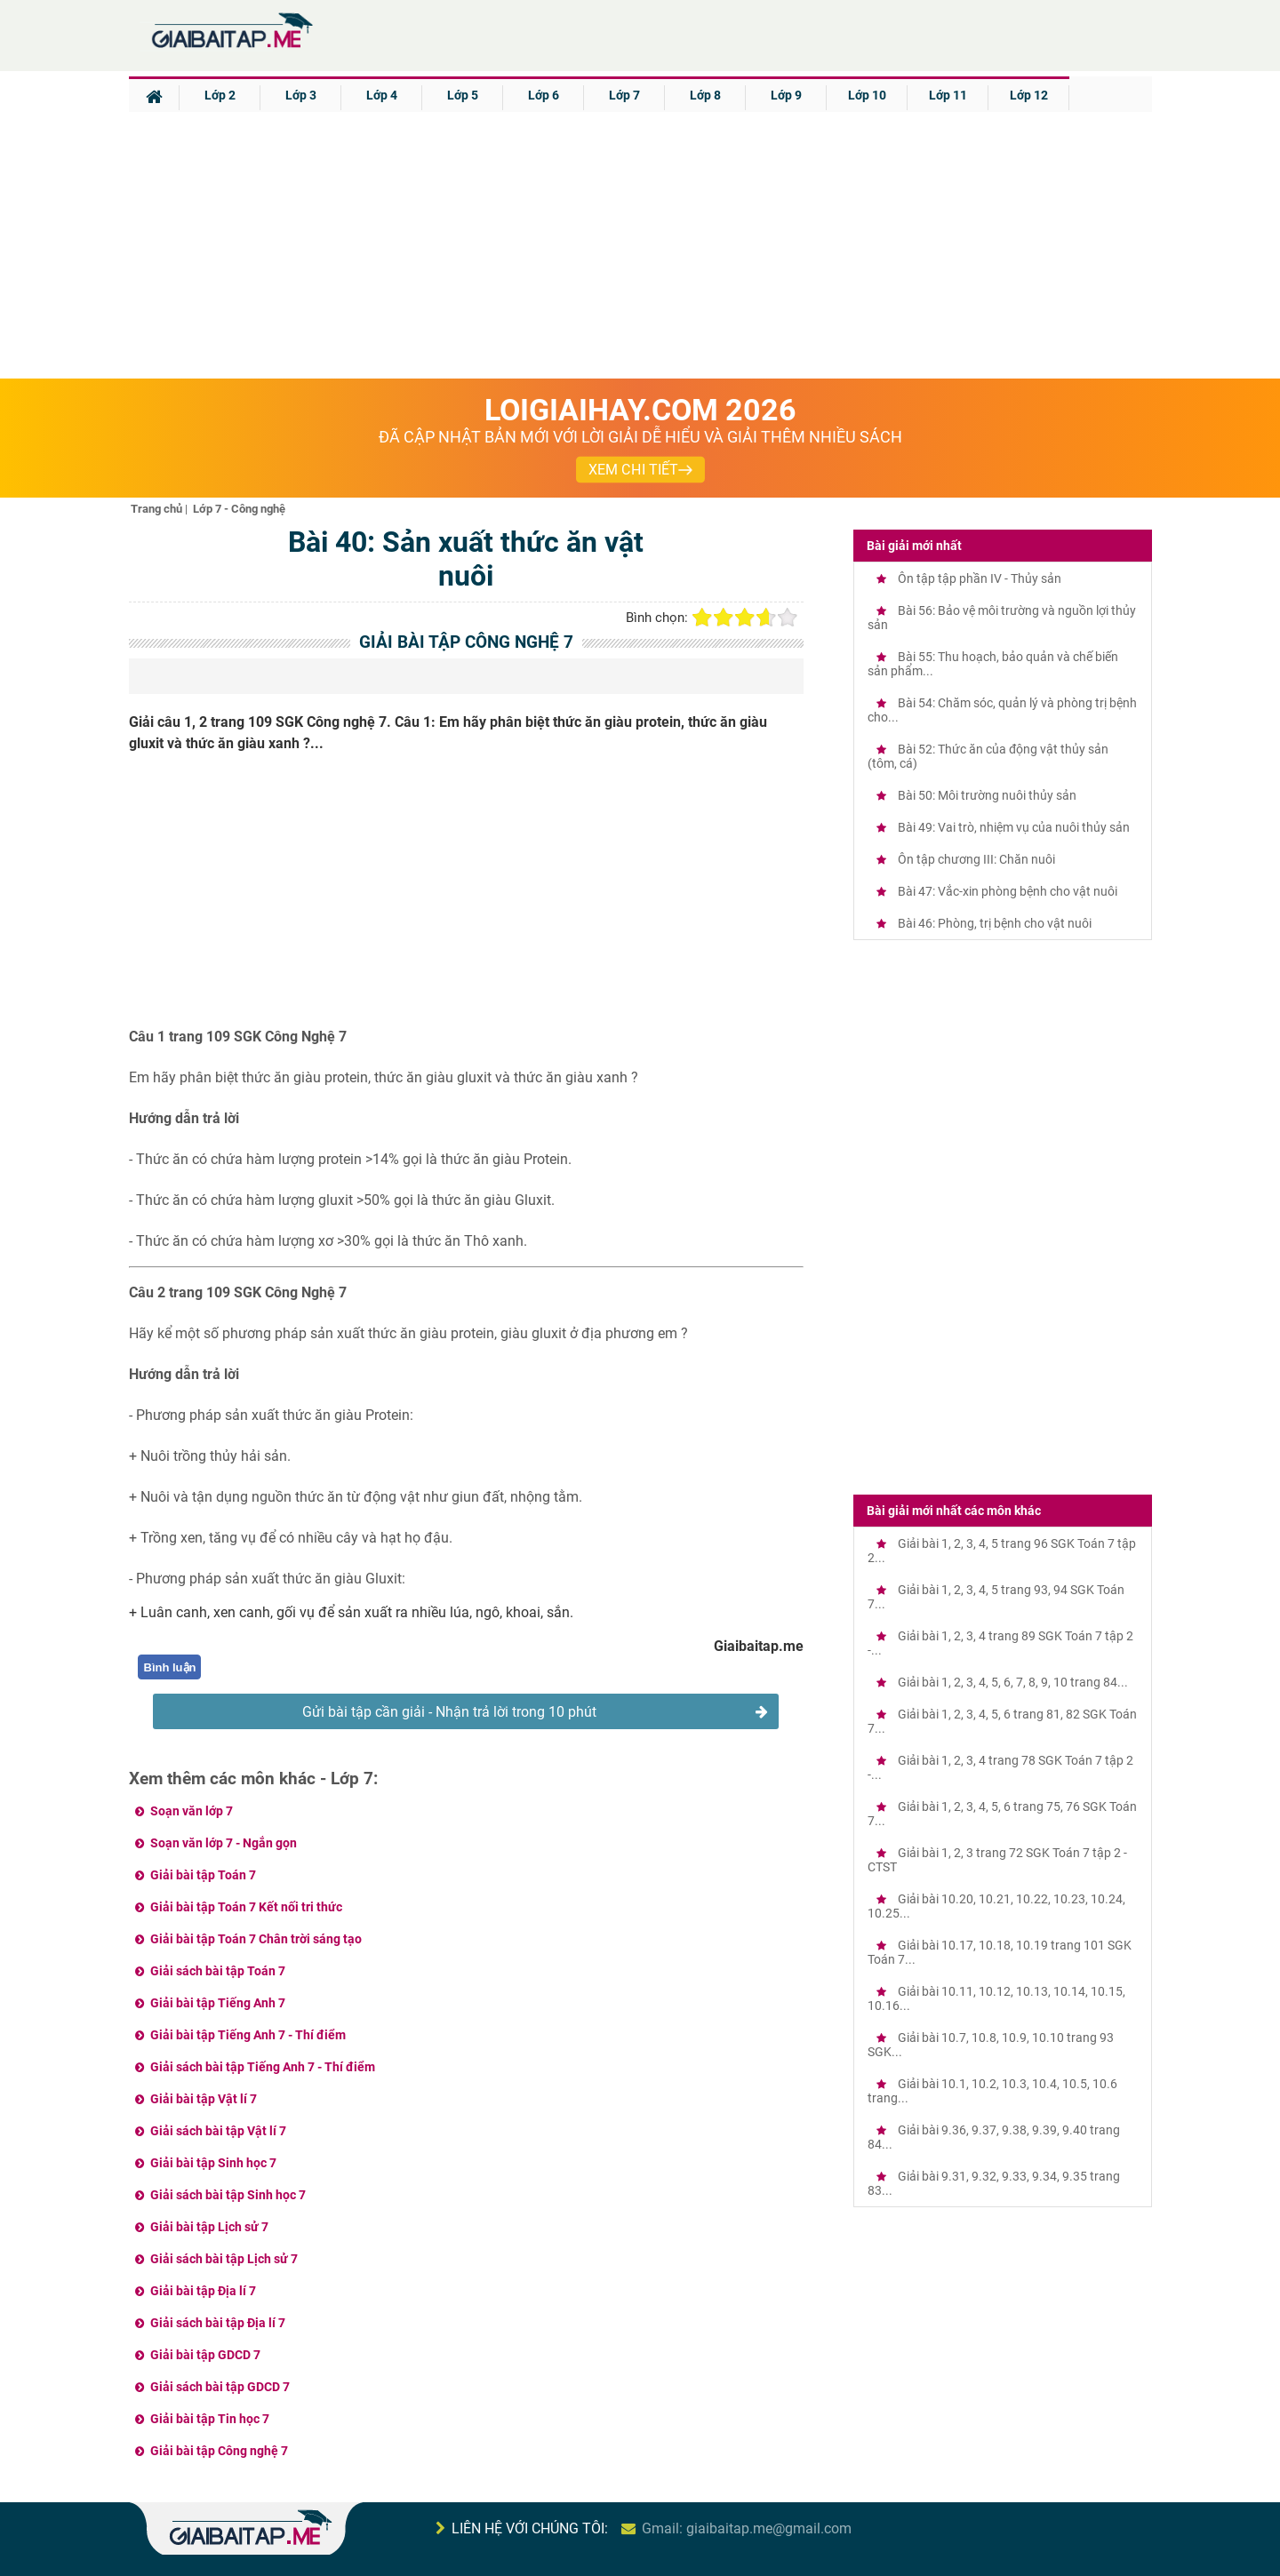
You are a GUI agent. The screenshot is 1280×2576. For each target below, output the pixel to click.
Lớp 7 (624, 95)
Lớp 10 (867, 95)
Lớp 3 (300, 95)
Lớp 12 (1029, 95)
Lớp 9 (786, 95)
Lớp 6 (543, 95)
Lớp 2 (220, 95)
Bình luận (170, 1667)
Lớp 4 (381, 95)
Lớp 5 (462, 95)
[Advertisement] (640, 245)
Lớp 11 (948, 95)
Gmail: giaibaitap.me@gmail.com (747, 2528)
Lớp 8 (705, 95)
